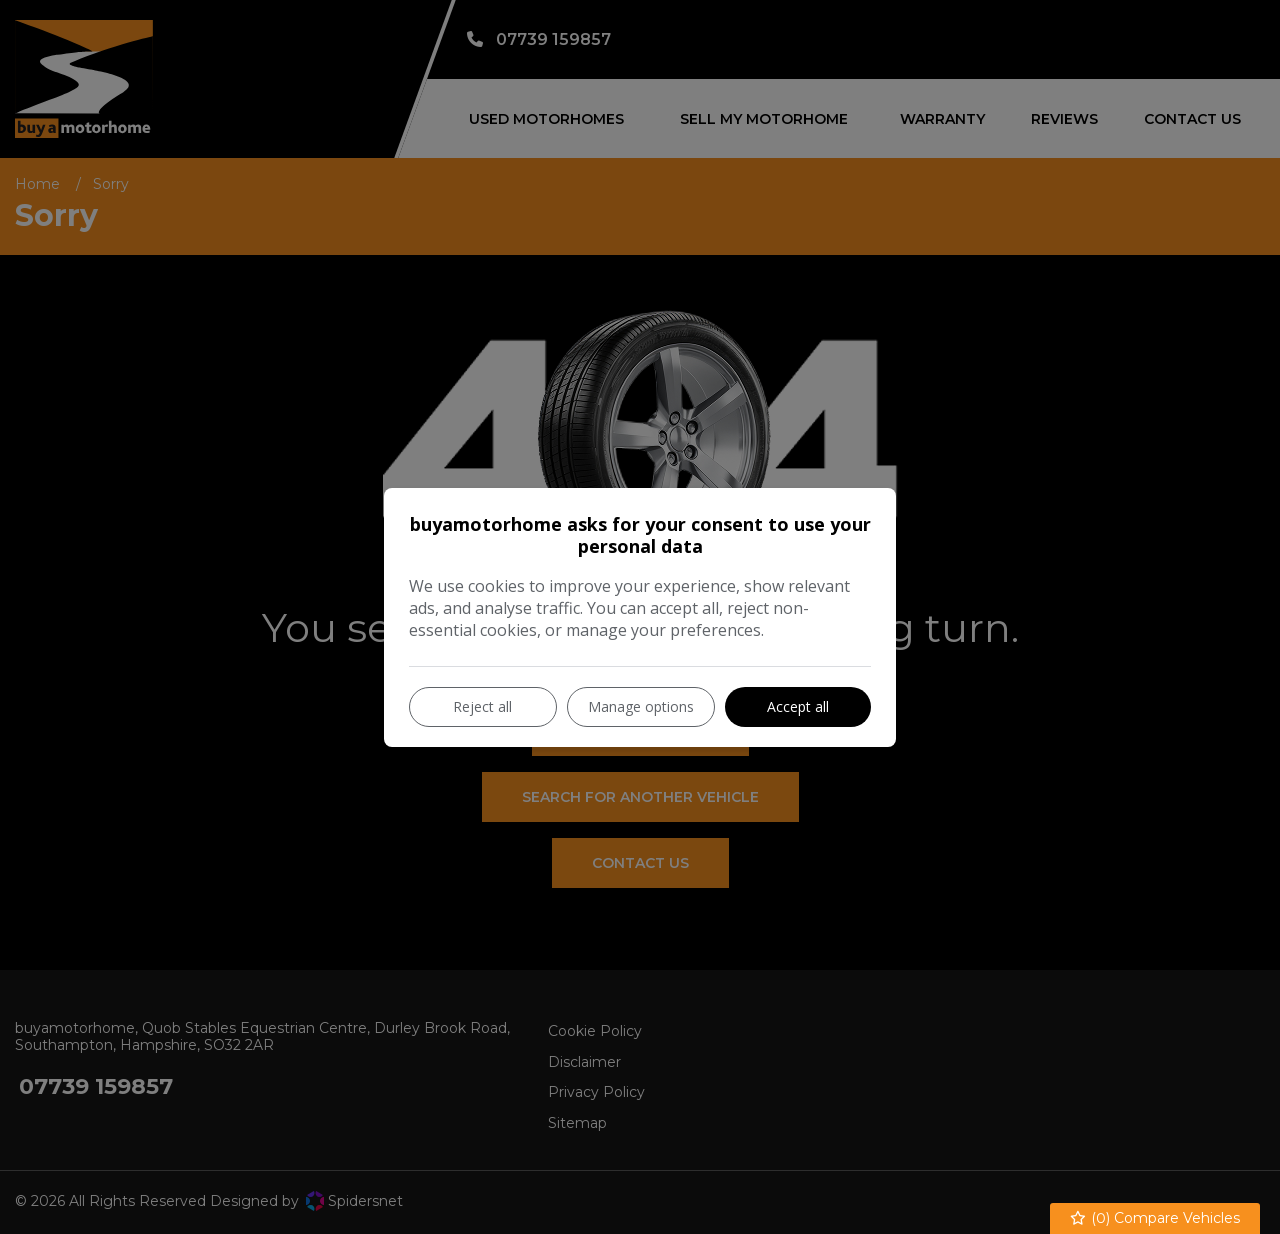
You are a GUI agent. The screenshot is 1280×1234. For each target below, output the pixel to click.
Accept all (798, 706)
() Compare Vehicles (1155, 1218)
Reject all (482, 706)
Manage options (641, 706)
